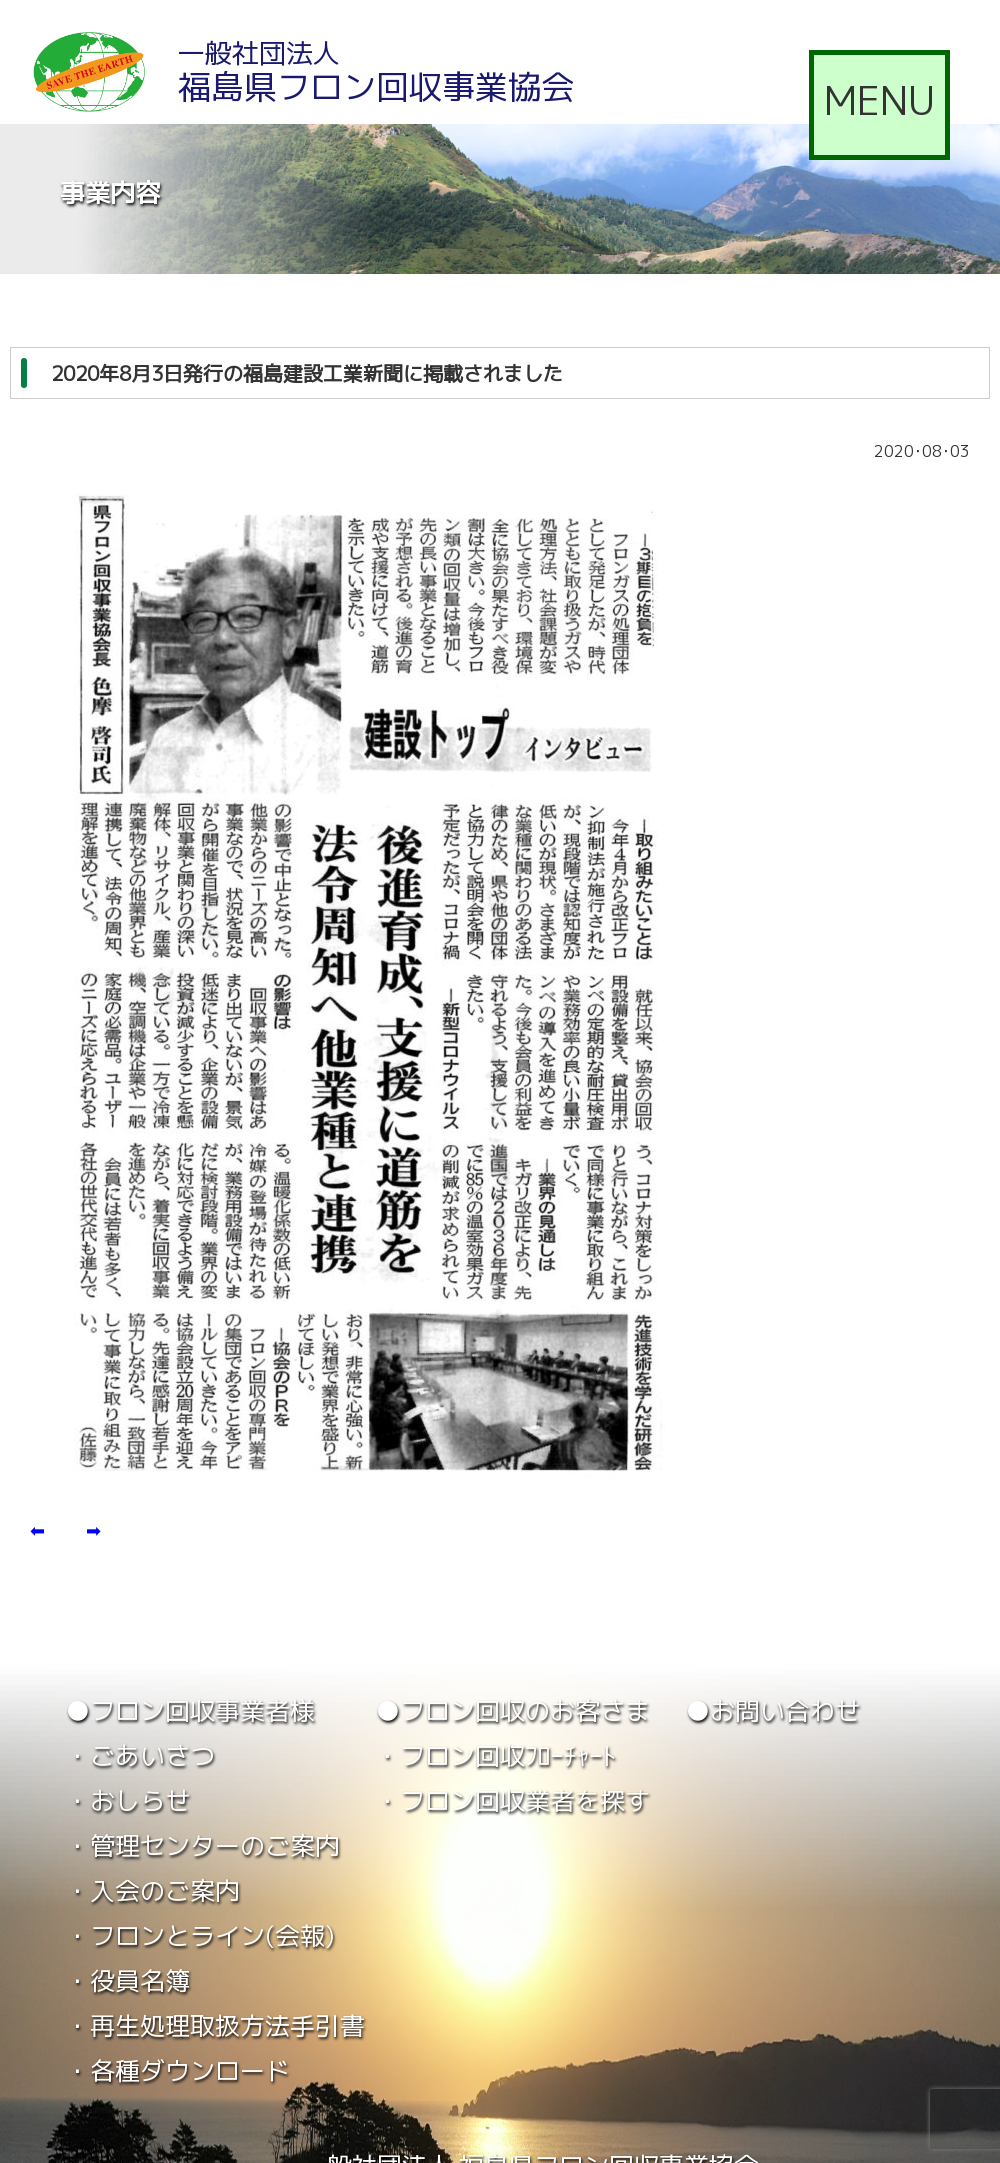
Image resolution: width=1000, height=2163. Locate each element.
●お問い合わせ (772, 1710)
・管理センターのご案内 (202, 1845)
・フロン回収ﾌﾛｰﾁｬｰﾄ (495, 1755)
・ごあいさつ (140, 1755)
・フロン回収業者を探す (512, 1800)
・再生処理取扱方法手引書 (215, 2025)
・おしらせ (127, 1800)
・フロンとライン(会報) (200, 1935)
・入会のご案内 (152, 1890)
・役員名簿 (127, 1980)
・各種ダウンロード (177, 2070)
